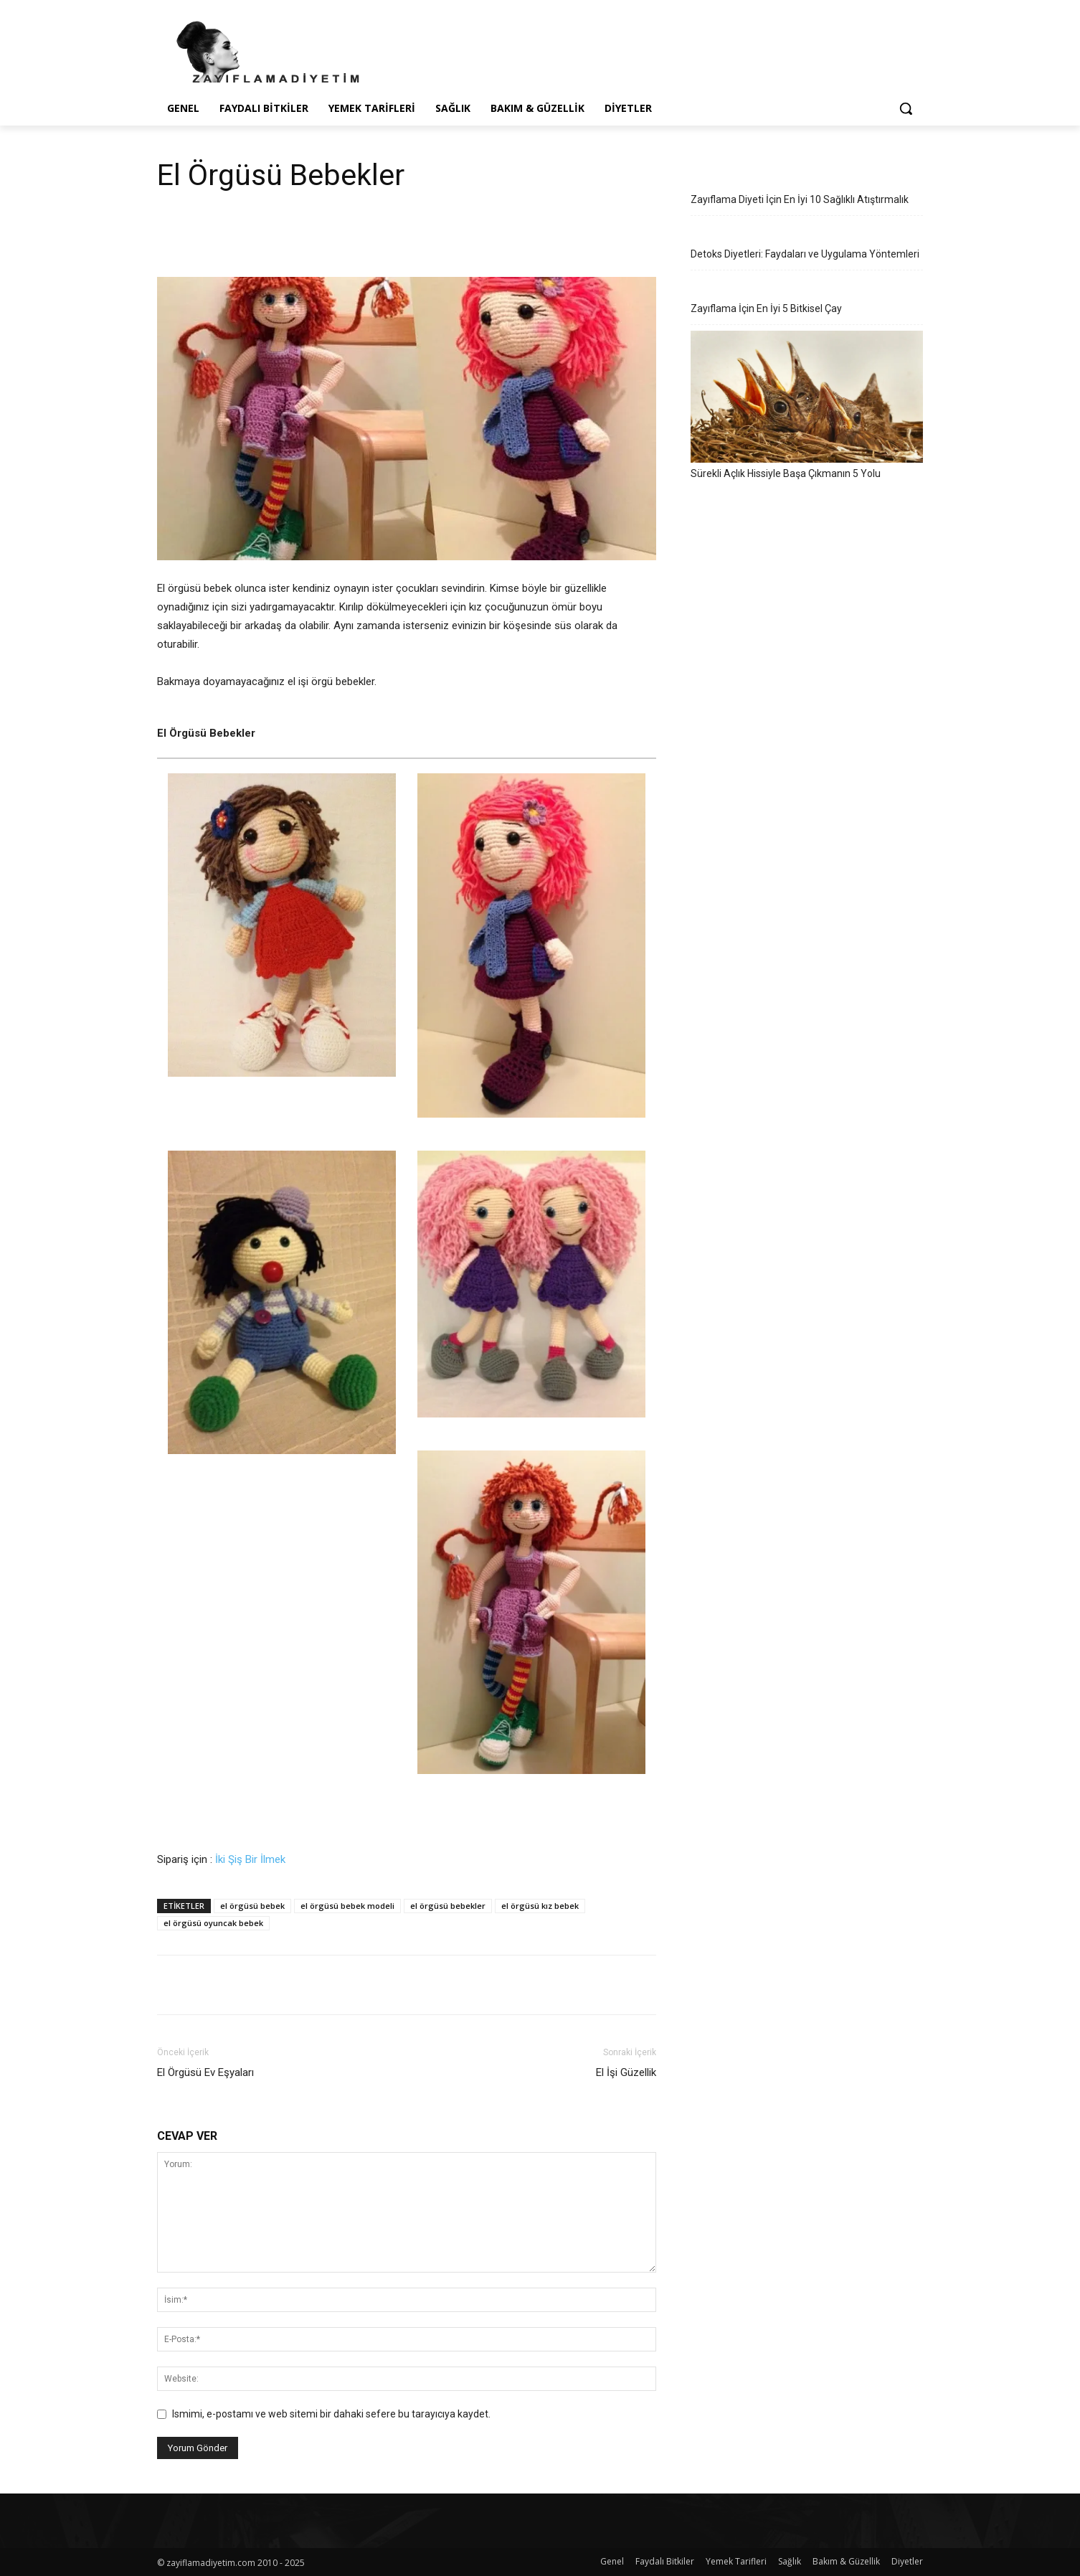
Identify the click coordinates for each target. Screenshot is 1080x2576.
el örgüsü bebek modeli (347, 1905)
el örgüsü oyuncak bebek (213, 1922)
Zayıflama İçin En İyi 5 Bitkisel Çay (766, 308)
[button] (906, 108)
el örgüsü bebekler (447, 1905)
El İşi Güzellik (626, 2072)
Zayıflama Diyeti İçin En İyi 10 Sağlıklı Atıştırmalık (800, 199)
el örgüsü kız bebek (540, 1905)
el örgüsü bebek (252, 1905)
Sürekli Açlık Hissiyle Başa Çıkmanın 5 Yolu (786, 473)
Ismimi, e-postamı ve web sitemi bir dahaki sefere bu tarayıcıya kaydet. (331, 2414)
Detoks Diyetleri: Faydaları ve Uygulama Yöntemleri (805, 254)
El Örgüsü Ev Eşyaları (205, 2072)
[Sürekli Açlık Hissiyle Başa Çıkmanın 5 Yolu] (807, 397)
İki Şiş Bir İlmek (250, 1859)
